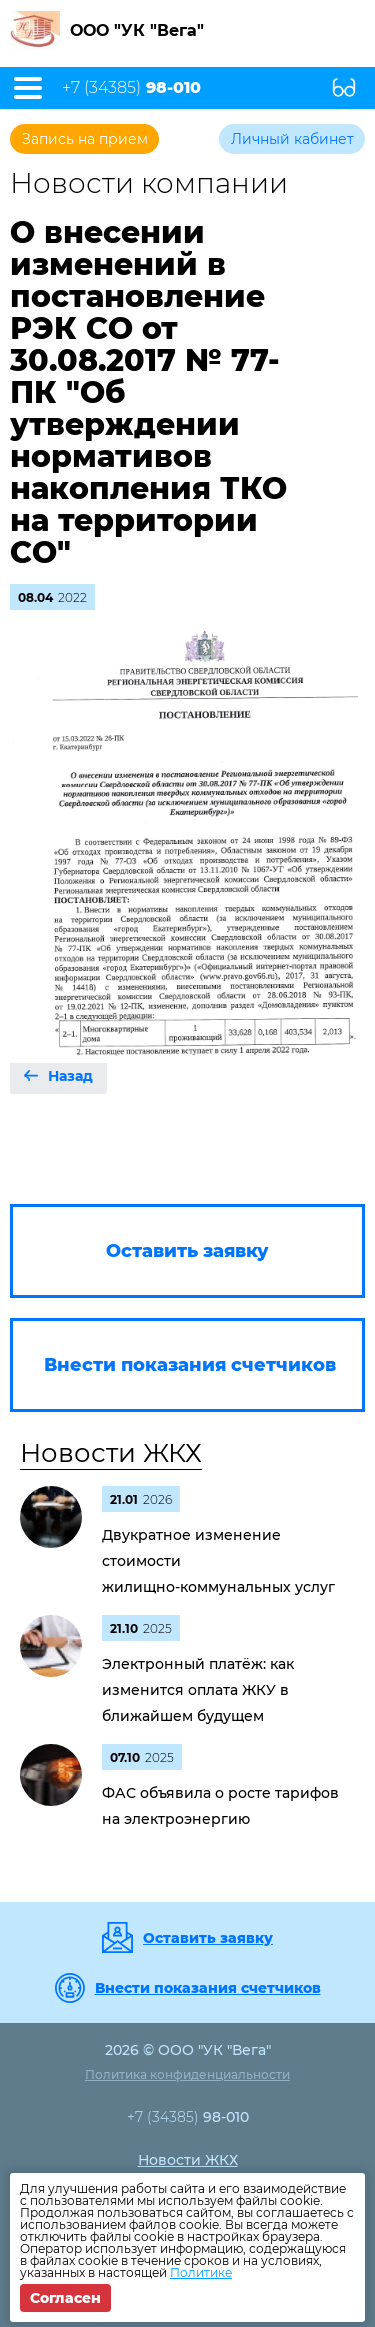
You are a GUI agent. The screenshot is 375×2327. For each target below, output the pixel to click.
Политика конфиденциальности (187, 2074)
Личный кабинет (292, 139)
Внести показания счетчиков (208, 1988)
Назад (70, 1076)
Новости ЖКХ (111, 1453)
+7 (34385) (131, 88)
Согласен (65, 2298)
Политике (201, 2272)
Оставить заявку (208, 1938)
